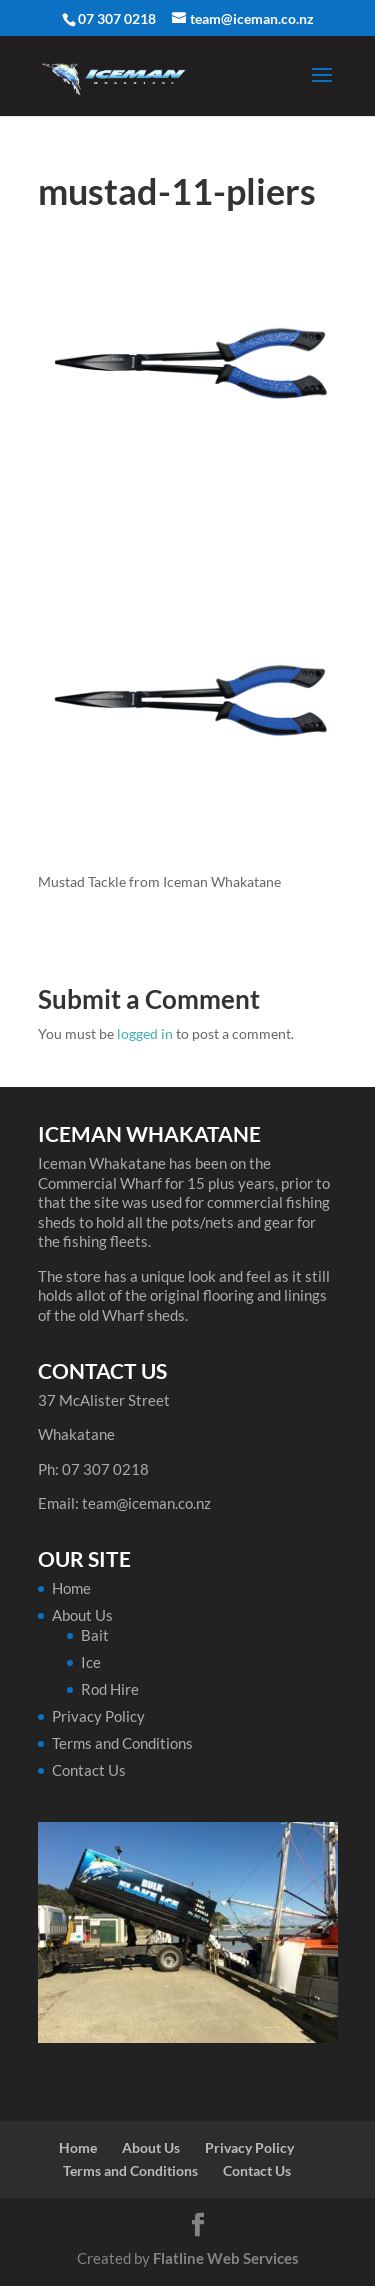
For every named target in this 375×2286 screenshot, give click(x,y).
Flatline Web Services (226, 2258)
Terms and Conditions (122, 1743)
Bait (95, 1635)
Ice (91, 1662)
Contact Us (89, 1770)
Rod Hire (110, 1689)
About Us (82, 1615)
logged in (145, 1033)
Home (71, 1588)
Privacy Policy (98, 1716)
